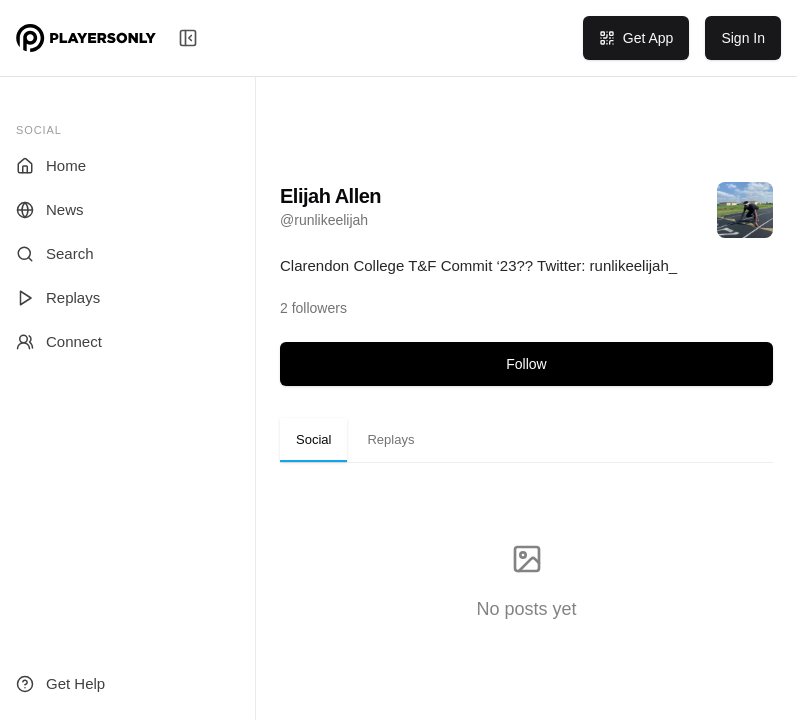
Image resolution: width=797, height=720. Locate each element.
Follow (526, 364)
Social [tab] (313, 439)
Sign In (743, 38)
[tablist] (526, 440)
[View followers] (313, 308)
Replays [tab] (390, 439)
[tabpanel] (526, 583)
